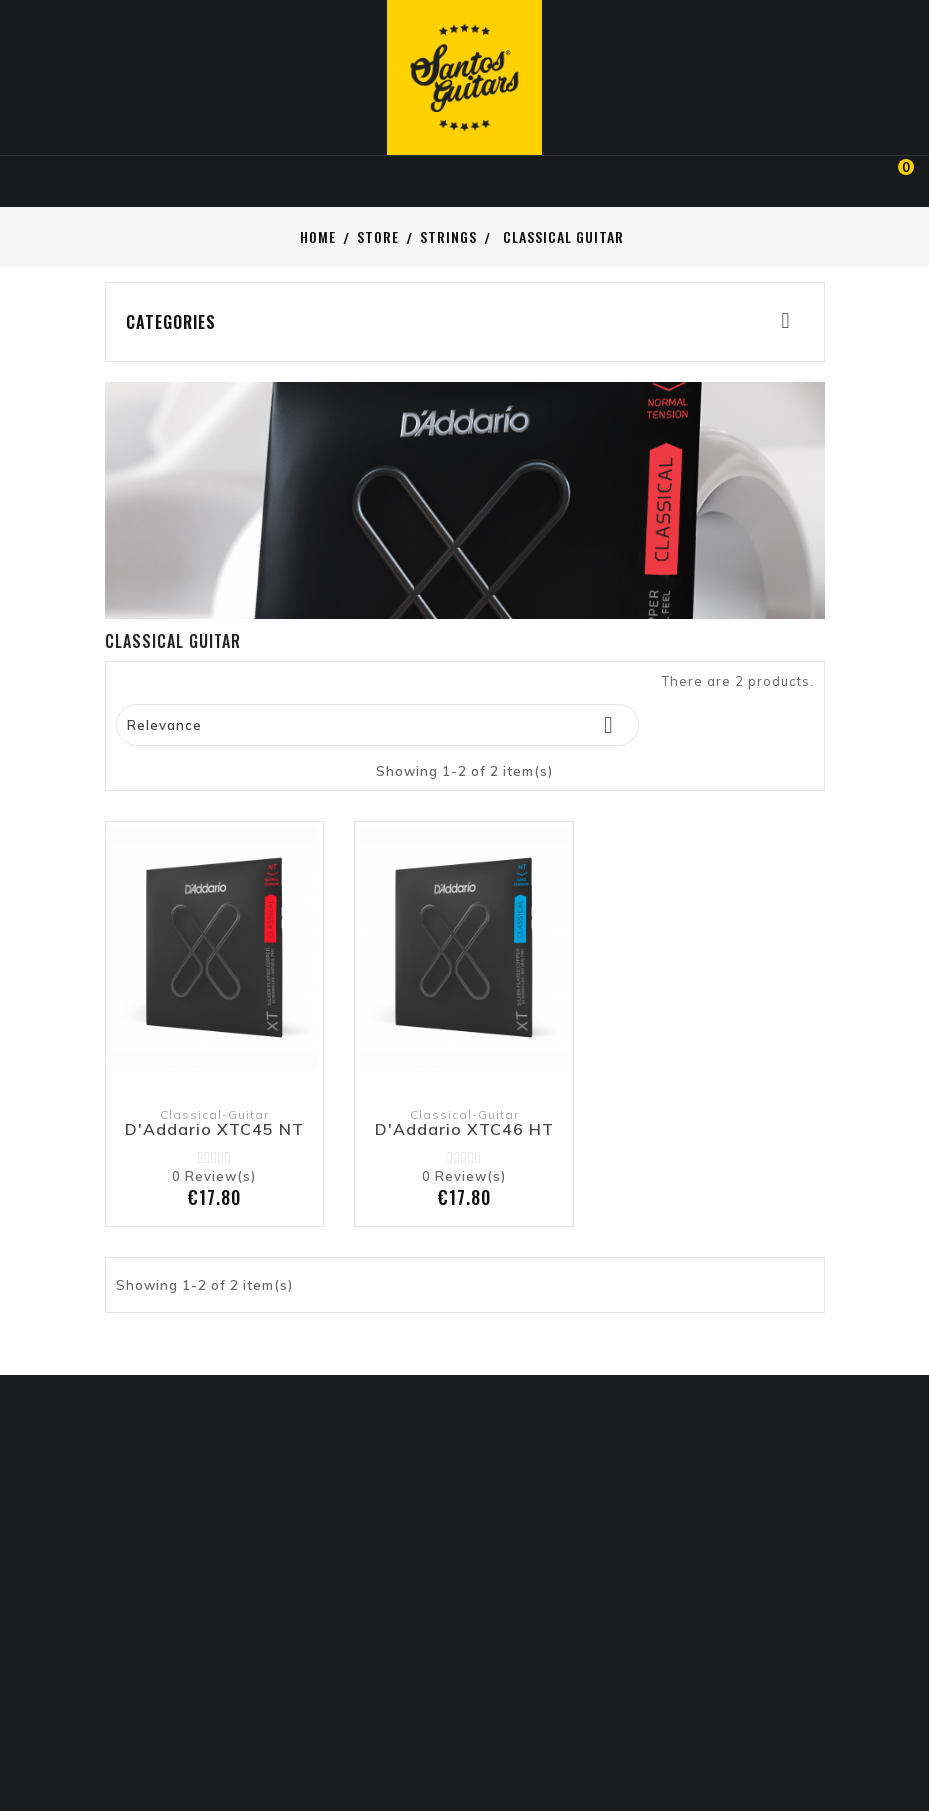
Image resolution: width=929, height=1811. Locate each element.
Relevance (378, 725)
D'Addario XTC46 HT (464, 1130)
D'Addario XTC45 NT (214, 1130)
